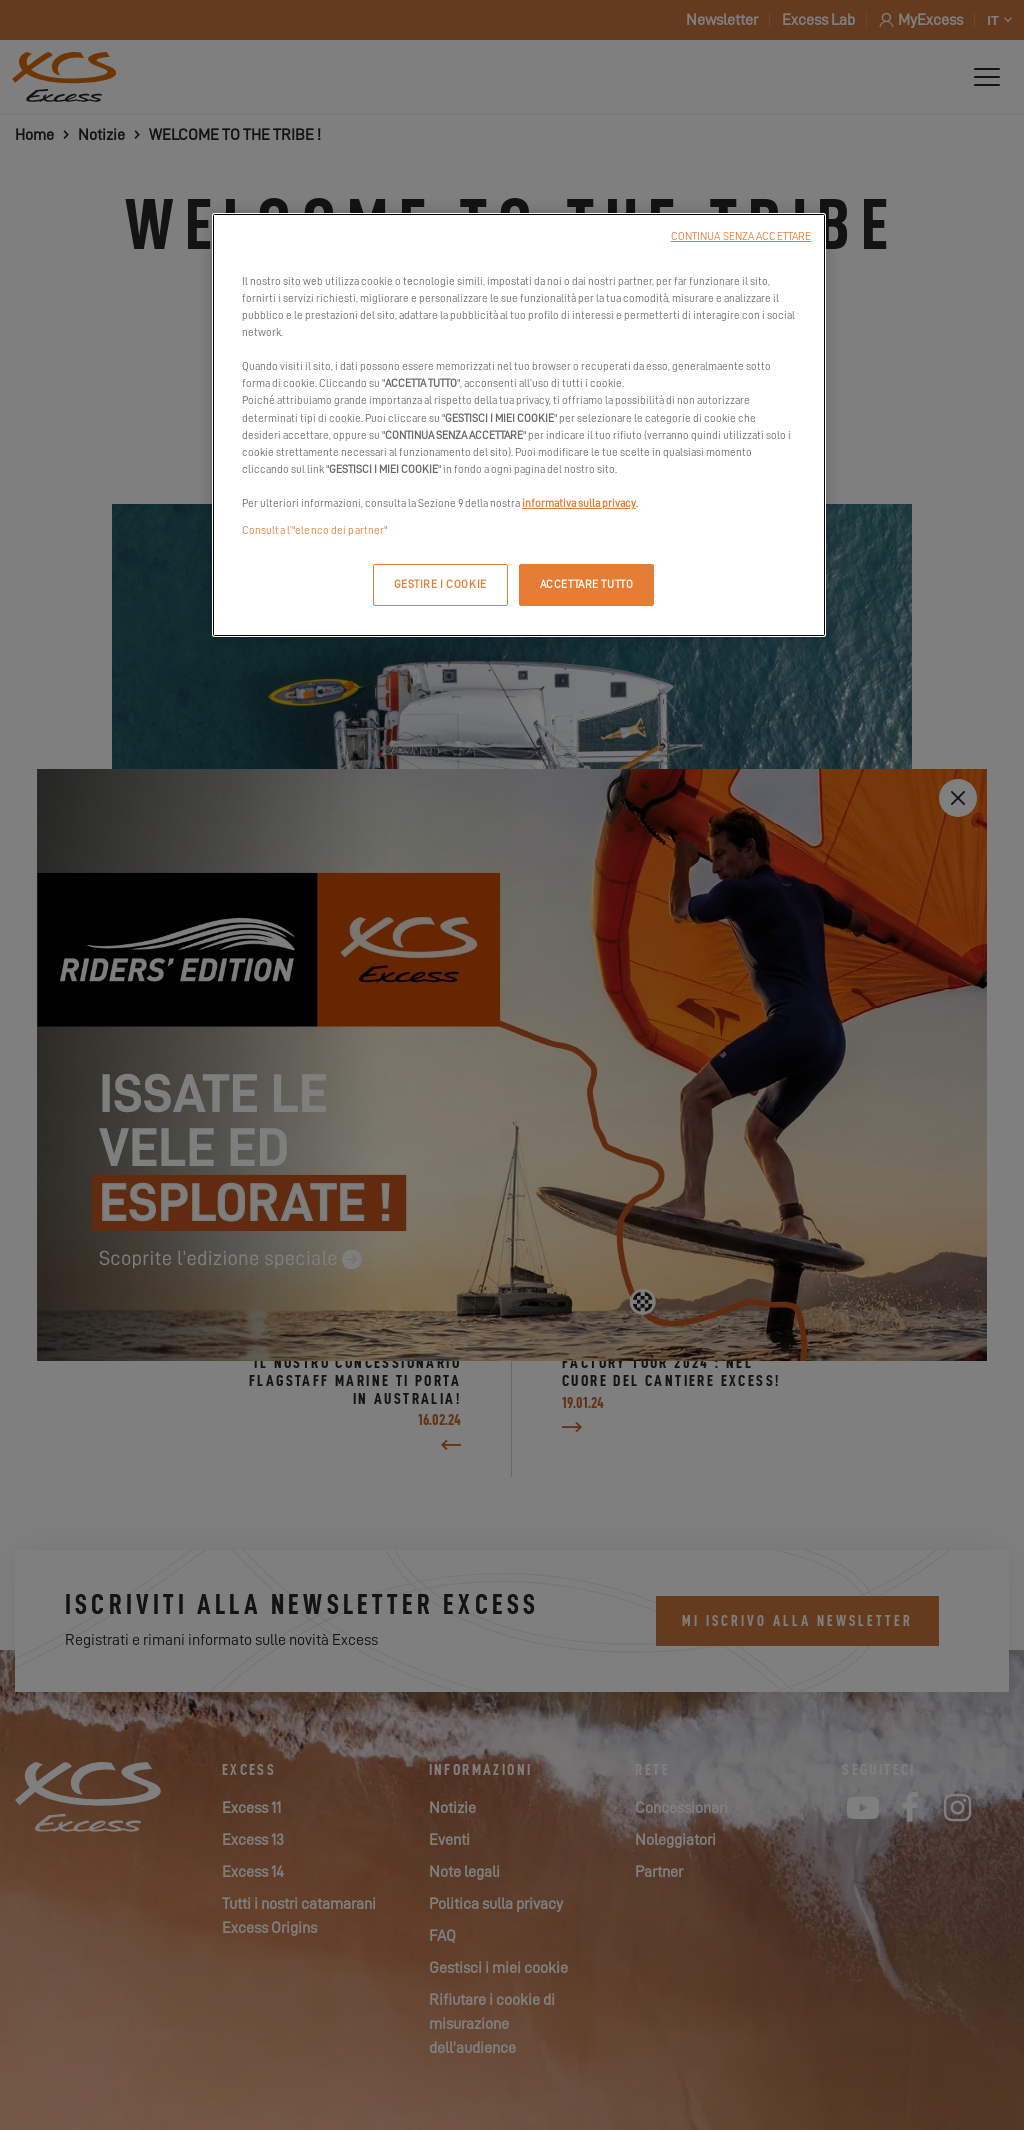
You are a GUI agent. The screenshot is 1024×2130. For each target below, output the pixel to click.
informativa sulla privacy (579, 503)
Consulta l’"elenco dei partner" (315, 530)
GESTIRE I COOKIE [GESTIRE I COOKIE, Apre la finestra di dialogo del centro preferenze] (440, 584)
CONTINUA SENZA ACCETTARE (741, 236)
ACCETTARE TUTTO (587, 584)
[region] (519, 425)
